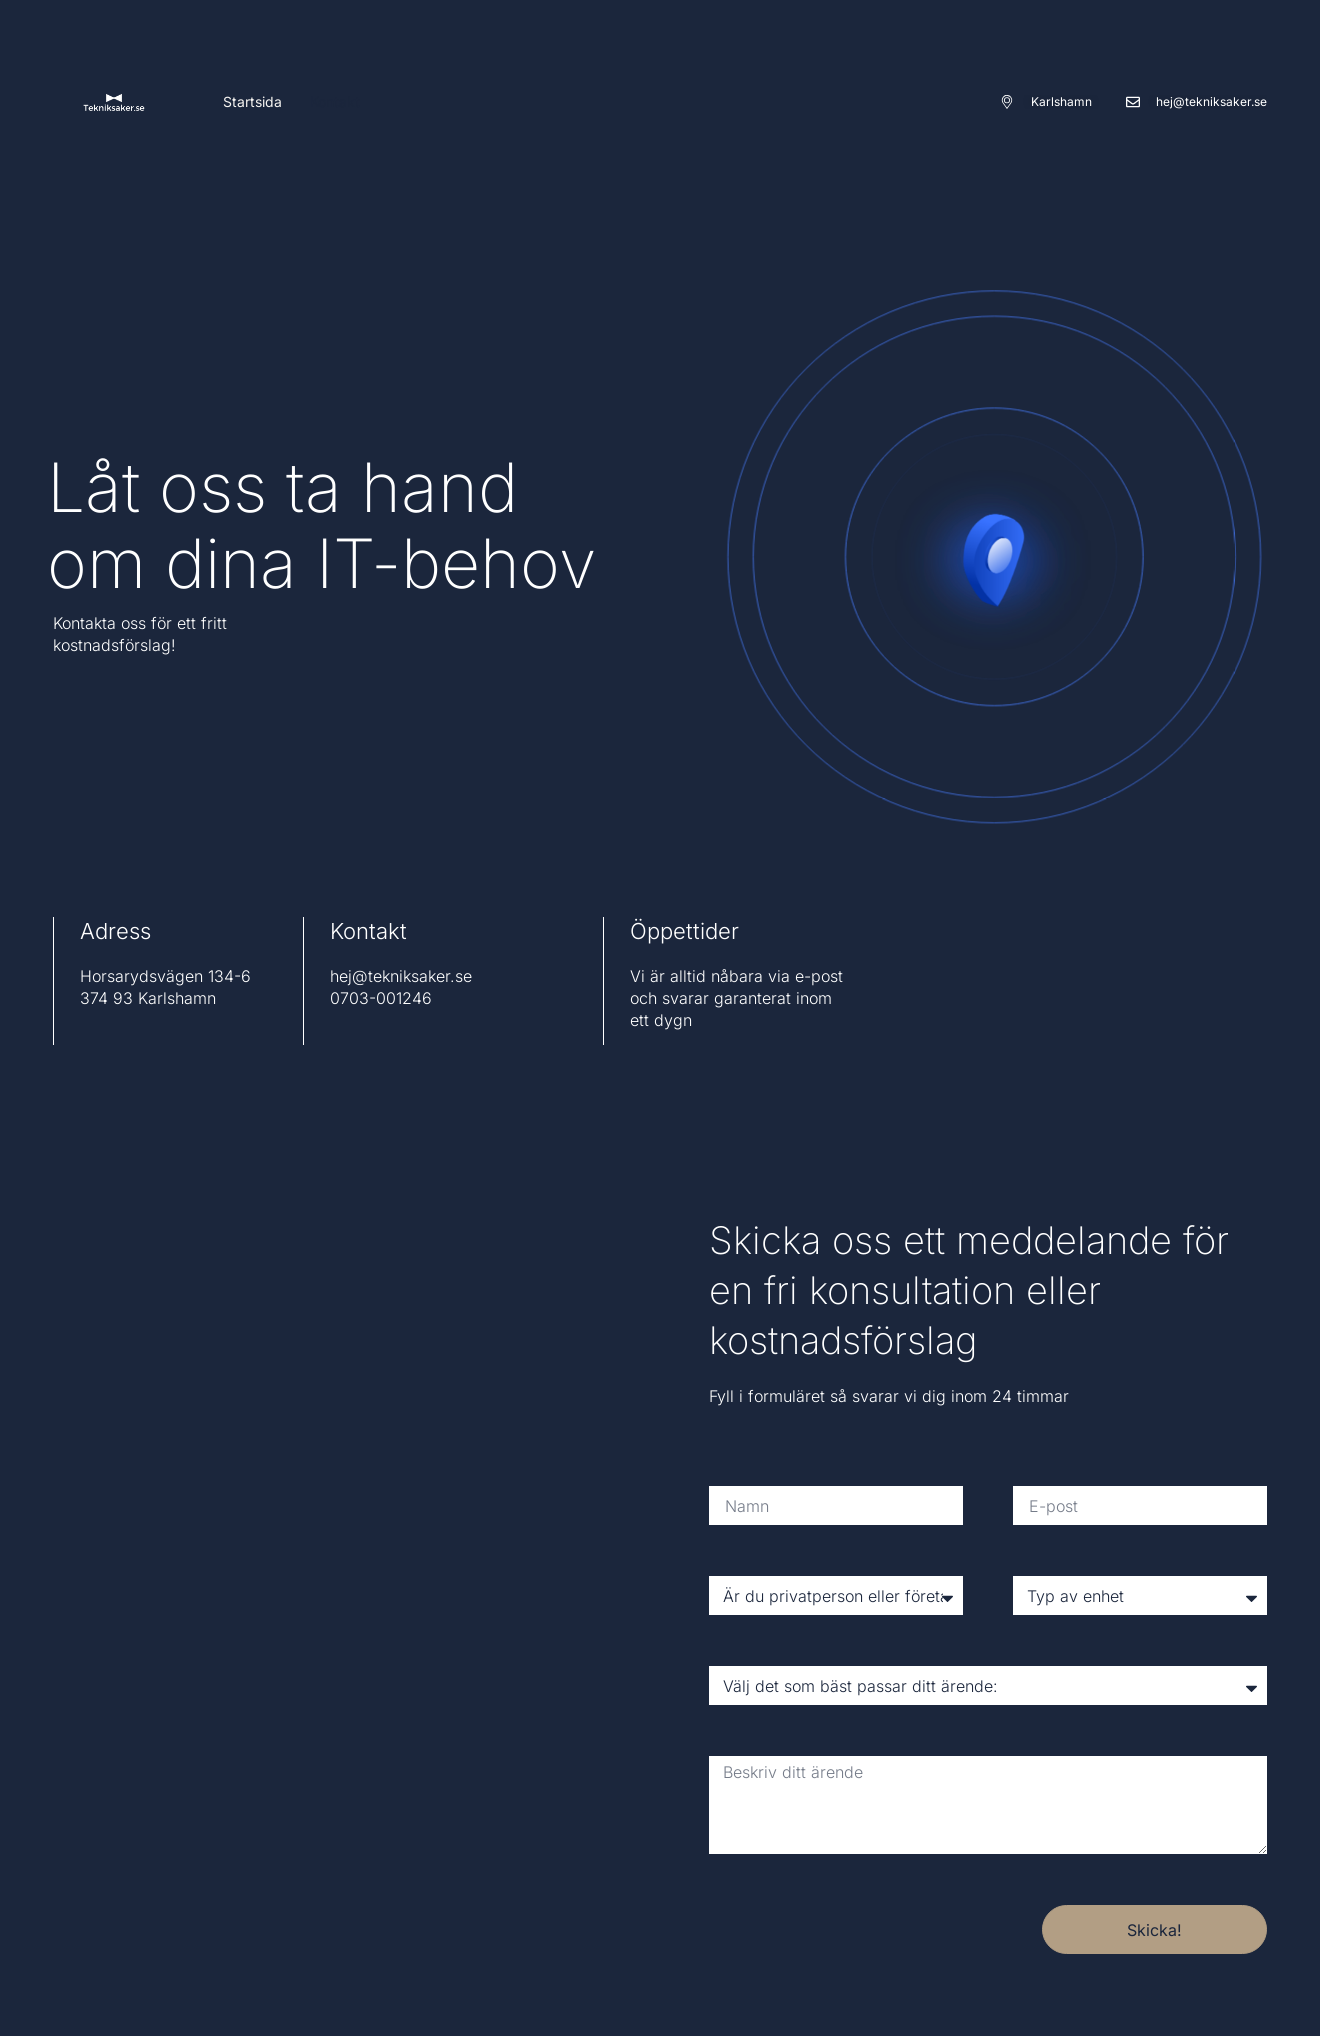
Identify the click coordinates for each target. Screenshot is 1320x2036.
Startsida (252, 101)
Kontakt (335, 101)
